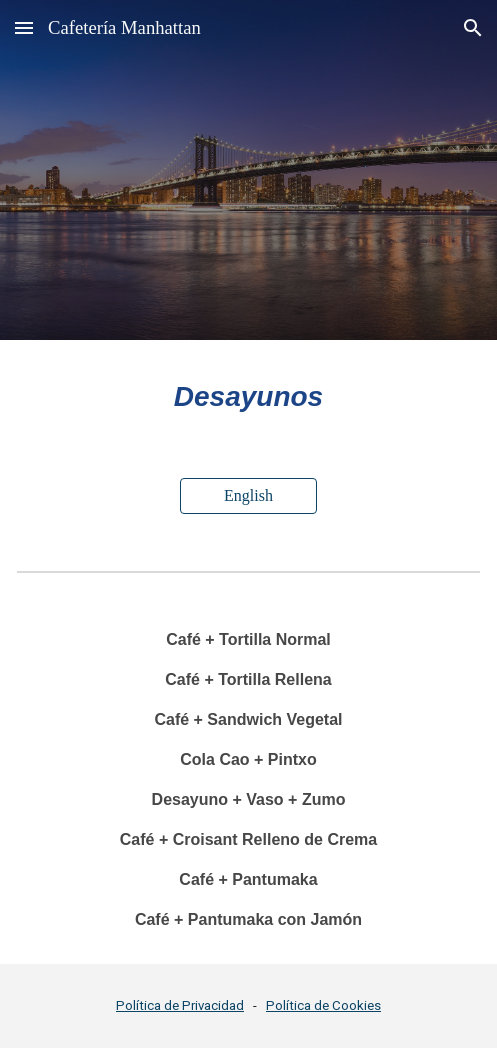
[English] (249, 496)
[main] (248, 397)
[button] (24, 27)
